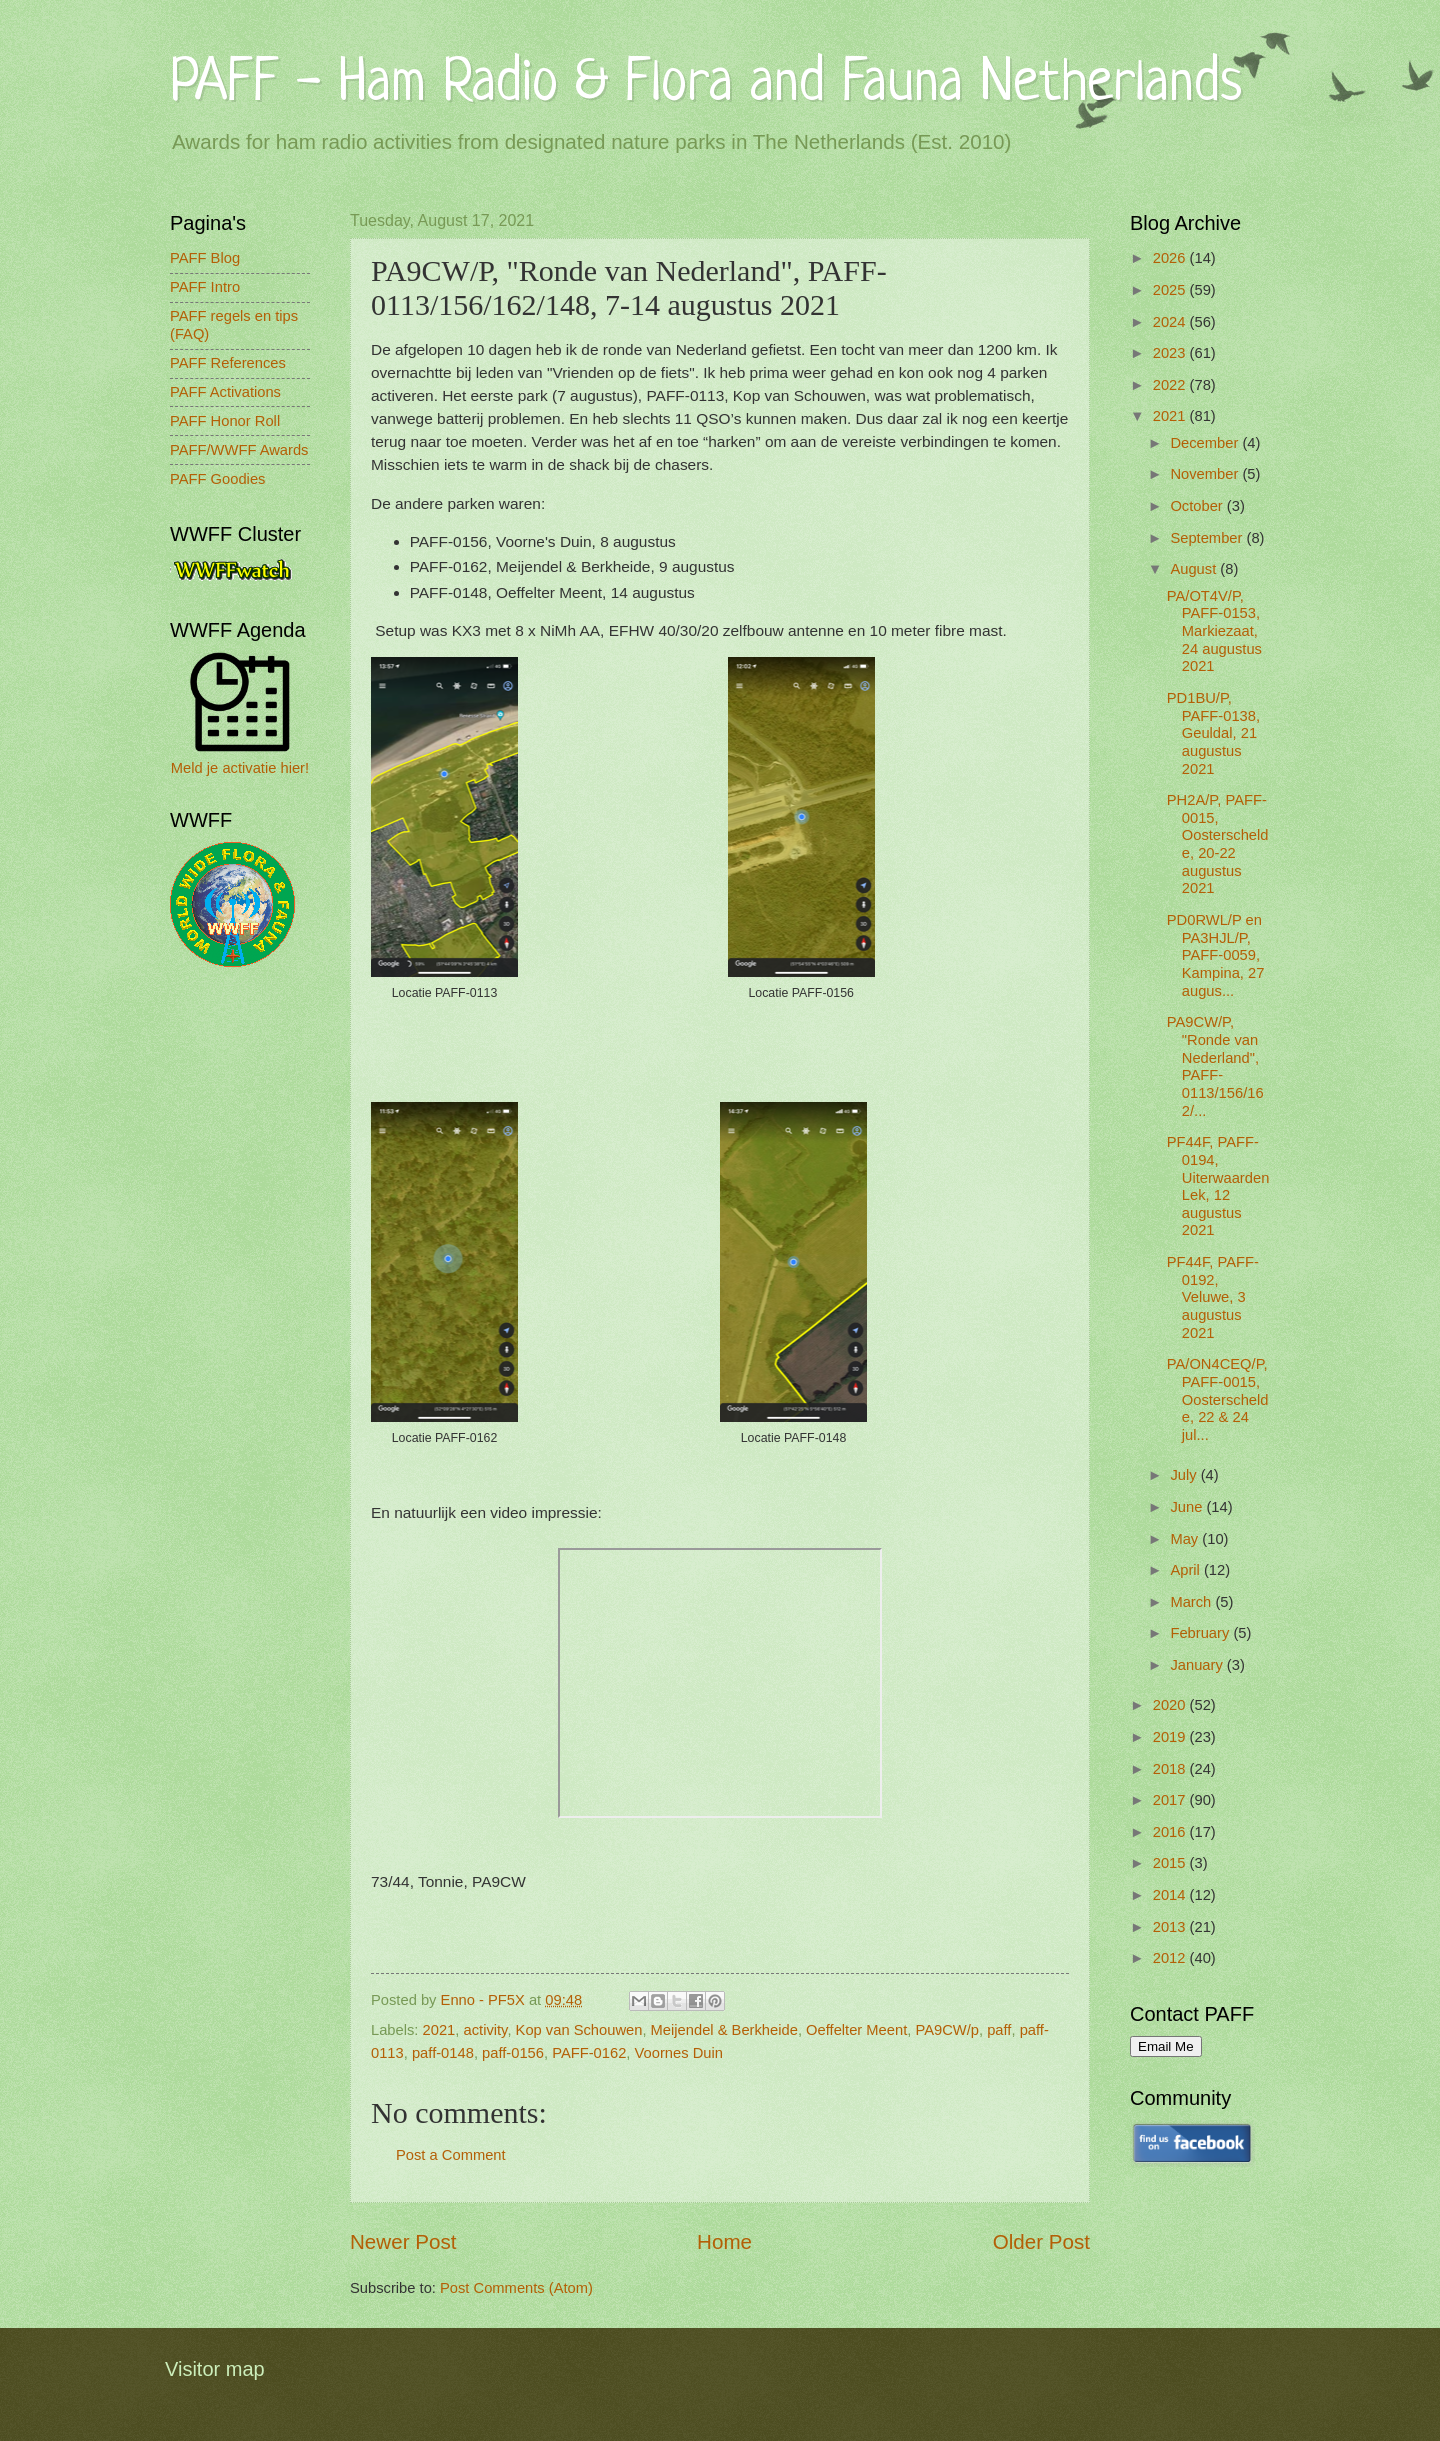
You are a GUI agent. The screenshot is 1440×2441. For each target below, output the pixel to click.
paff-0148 (443, 2053)
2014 (1171, 1895)
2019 (1171, 1737)
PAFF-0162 (589, 2053)
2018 (1171, 1769)
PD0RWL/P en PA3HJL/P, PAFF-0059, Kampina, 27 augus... (1216, 955)
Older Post (1041, 2241)
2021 (439, 2030)
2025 (1171, 290)
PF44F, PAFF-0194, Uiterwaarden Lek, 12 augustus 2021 (1218, 1186)
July (1185, 1475)
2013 (1171, 1927)
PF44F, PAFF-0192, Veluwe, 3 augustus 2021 (1213, 1297)
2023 (1171, 353)
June (1188, 1507)
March (1192, 1602)
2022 (1171, 385)
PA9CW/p (947, 2030)
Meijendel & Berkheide (724, 2030)
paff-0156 (513, 2053)
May (1186, 1539)
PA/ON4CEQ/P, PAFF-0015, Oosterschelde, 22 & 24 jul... (1218, 1399)
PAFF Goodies (217, 479)
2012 (1171, 1958)
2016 (1171, 1832)
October (1198, 506)
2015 (1171, 1863)
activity (486, 2030)
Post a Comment (451, 2155)
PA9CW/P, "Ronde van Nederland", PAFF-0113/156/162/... (1215, 1066)
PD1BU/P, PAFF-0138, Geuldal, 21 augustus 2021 (1213, 733)
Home (724, 2241)
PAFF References (228, 363)
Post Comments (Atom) (516, 2288)
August (1195, 569)
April (1187, 1570)
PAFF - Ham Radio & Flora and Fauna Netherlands (706, 84)
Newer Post (403, 2241)
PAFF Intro (205, 287)
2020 (1171, 1705)
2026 (1171, 258)
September (1208, 538)
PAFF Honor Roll (225, 421)
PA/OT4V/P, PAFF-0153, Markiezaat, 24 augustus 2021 (1214, 631)
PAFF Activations (225, 392)
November (1206, 474)
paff (999, 2030)
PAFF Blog (205, 258)
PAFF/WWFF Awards (239, 450)
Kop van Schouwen (579, 2030)
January (1198, 1665)
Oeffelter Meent (856, 2030)
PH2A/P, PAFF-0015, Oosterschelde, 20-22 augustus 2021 (1218, 844)
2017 (1171, 1800)
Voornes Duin (679, 2053)
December (1206, 443)
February (1201, 1633)
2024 (1171, 322)
